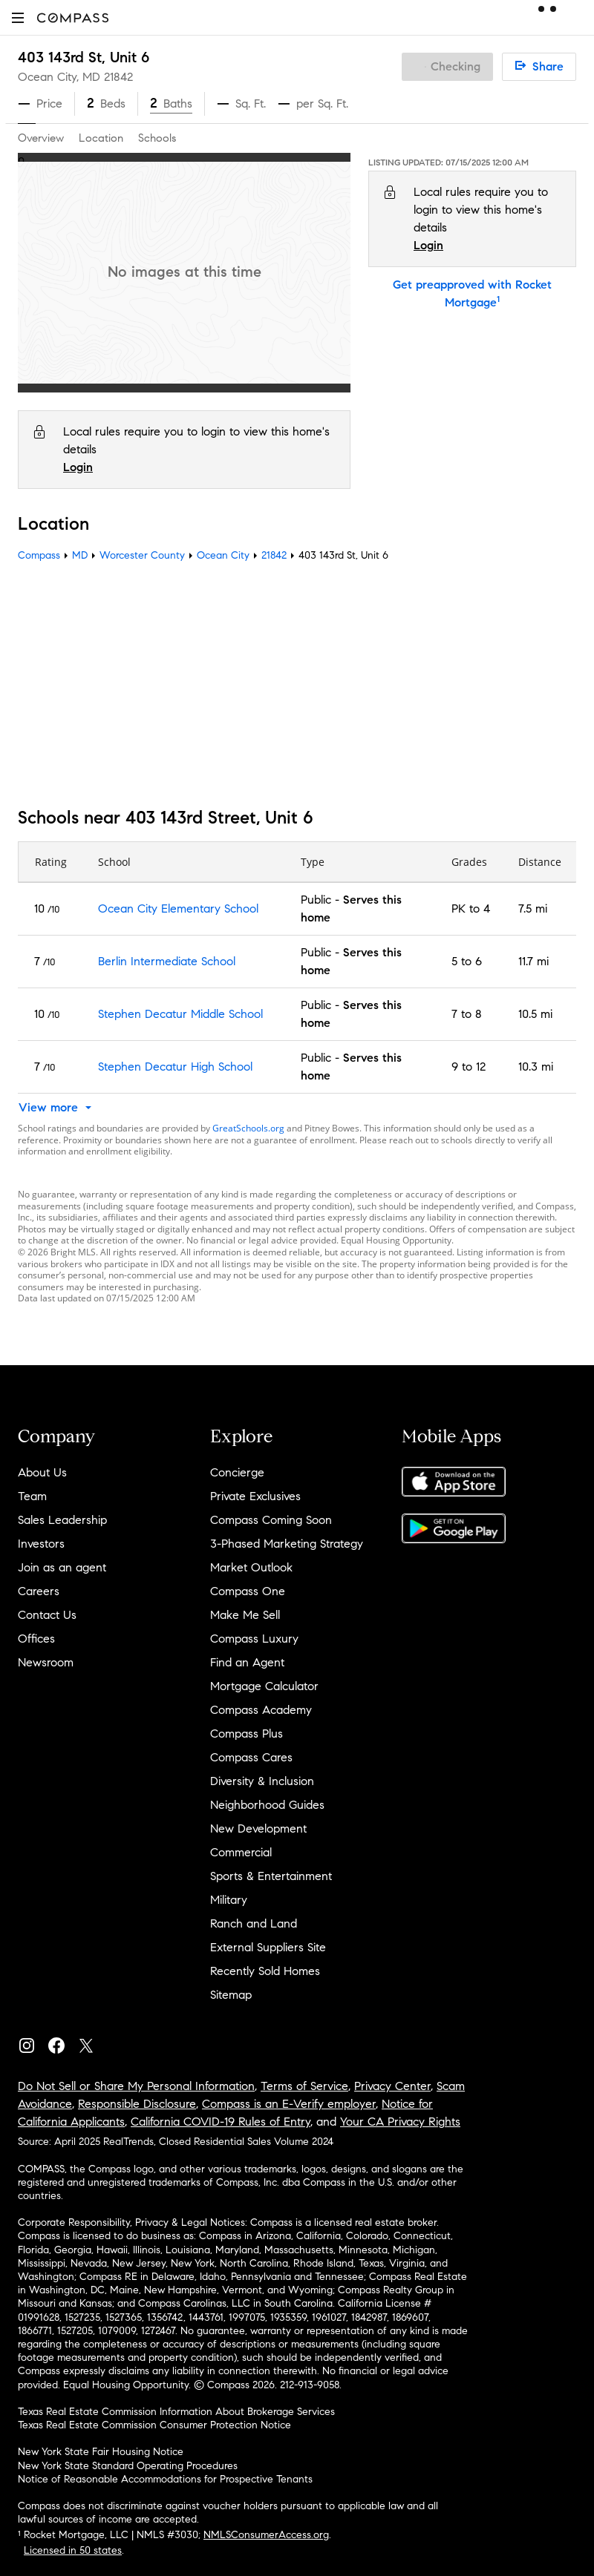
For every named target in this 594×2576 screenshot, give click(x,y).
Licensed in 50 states (73, 2550)
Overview (41, 138)
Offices (36, 1639)
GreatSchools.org (248, 1128)
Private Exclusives (255, 1496)
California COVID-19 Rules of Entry (220, 2122)
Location (101, 138)
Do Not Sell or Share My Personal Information (136, 2086)
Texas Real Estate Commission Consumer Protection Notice (154, 2425)
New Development (258, 1828)
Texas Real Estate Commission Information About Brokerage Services (176, 2411)
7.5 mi (532, 908)
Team (32, 1496)
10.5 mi (535, 1014)
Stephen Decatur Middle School (180, 1014)
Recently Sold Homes (265, 1971)
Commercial (241, 1852)
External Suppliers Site (268, 1947)
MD (80, 555)
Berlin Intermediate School (166, 961)
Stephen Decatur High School (175, 1066)
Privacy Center (392, 2086)
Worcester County (142, 555)
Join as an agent (62, 1567)
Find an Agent (247, 1662)
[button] (18, 17)
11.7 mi (533, 961)
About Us (42, 1472)
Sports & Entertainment (271, 1876)
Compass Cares (251, 1757)
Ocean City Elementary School (178, 908)
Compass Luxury (254, 1639)
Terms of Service (304, 2086)
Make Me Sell (245, 1615)
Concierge (237, 1472)
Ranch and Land (253, 1923)
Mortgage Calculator (264, 1686)
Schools (157, 138)
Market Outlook (251, 1567)
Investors (41, 1544)
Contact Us (47, 1615)
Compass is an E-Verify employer (289, 2104)
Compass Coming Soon (271, 1520)
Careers (38, 1591)
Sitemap (231, 1995)
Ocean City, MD (59, 77)
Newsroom (46, 1662)
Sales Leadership (62, 1520)
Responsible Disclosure (137, 2104)
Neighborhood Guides (267, 1805)
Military (228, 1900)
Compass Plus (246, 1733)
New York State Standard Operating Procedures (128, 2466)
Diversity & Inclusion (262, 1781)
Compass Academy (261, 1710)
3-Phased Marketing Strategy (286, 1544)
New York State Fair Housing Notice (100, 2451)
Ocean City (223, 555)
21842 (118, 77)
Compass (39, 555)
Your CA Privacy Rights (400, 2122)
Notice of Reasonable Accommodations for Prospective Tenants (165, 2479)
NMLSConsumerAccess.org (266, 2535)
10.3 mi (535, 1066)
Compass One (247, 1591)
